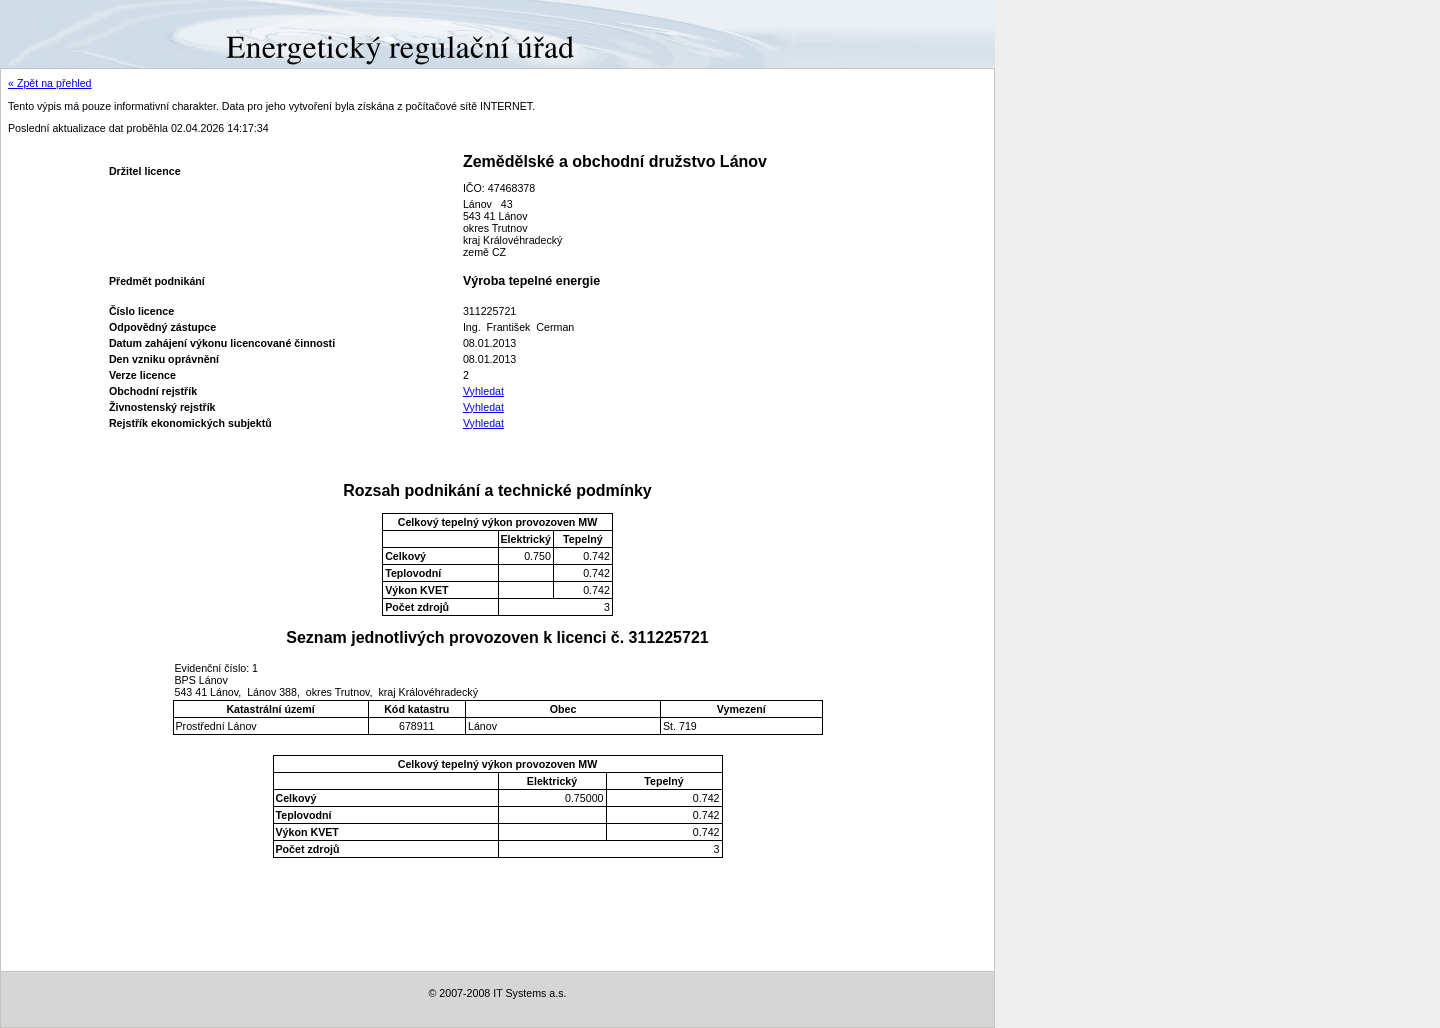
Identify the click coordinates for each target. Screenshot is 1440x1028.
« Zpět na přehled (50, 83)
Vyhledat (483, 391)
